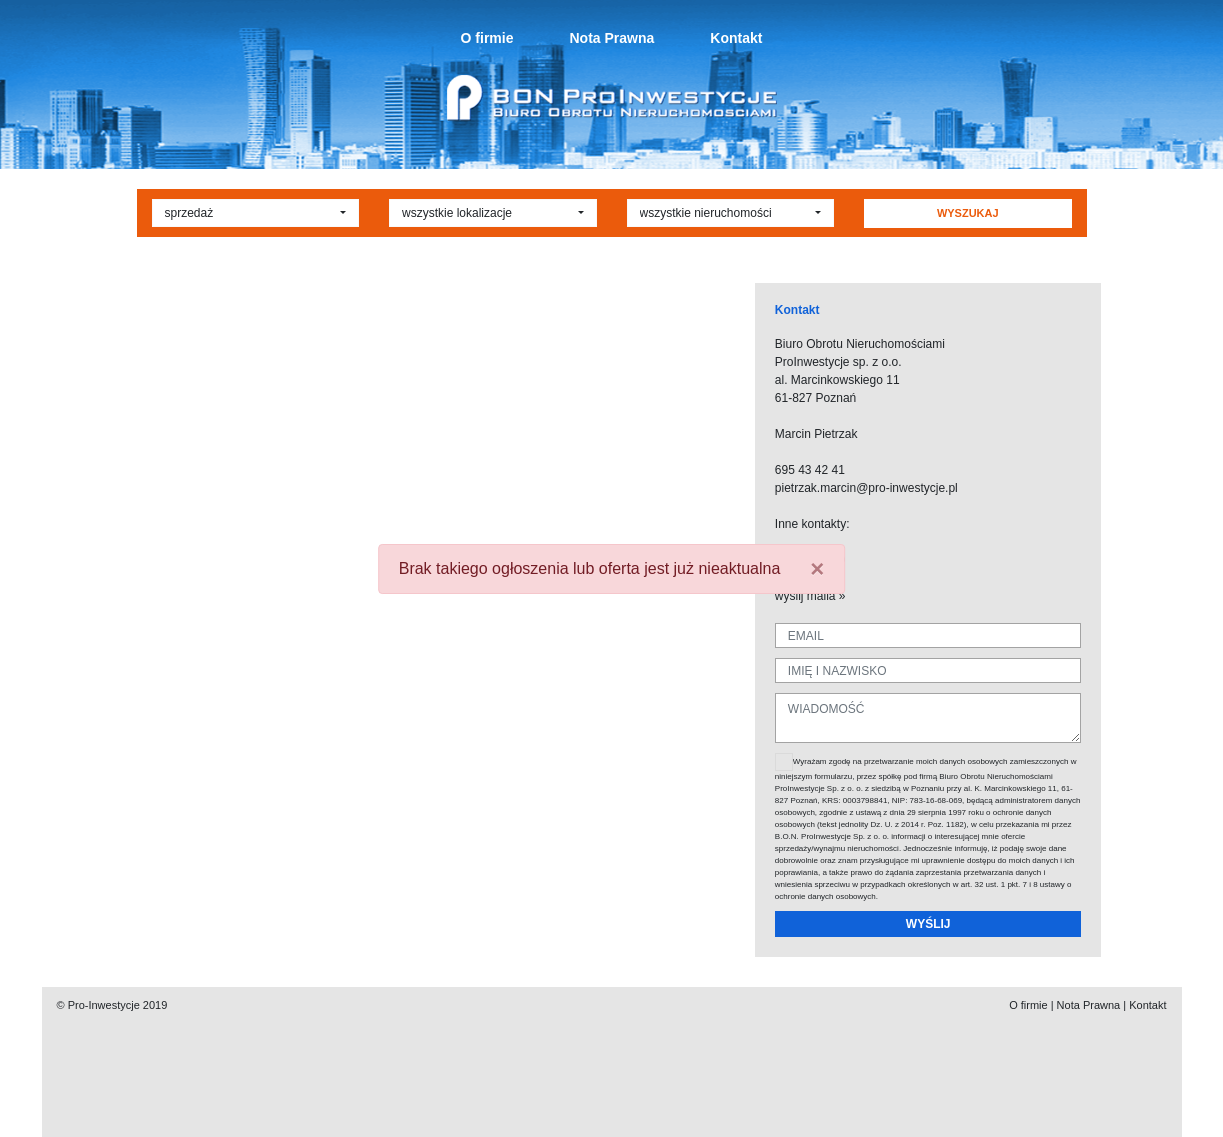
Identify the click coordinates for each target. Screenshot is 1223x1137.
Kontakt (736, 38)
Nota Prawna (611, 38)
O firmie (487, 38)
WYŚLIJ (928, 924)
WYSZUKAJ (968, 213)
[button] (256, 213)
